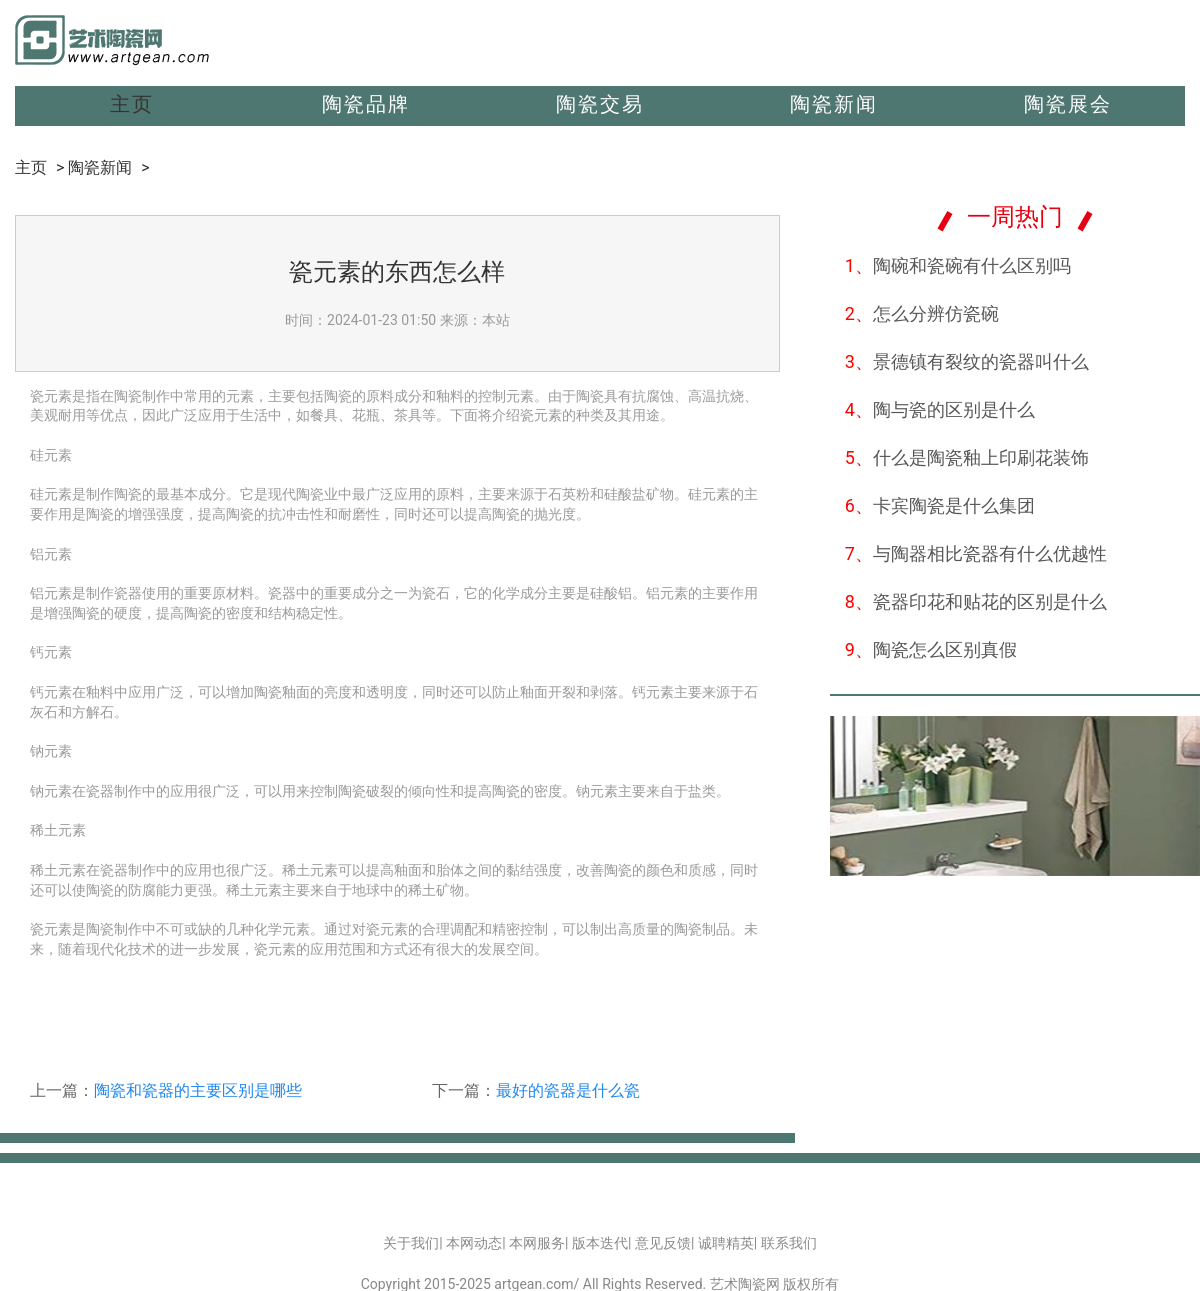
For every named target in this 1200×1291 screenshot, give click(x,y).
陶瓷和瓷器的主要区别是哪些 (198, 1090)
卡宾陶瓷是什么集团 (940, 505)
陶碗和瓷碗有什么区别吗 (958, 265)
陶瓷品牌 (366, 104)
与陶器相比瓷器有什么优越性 (976, 553)
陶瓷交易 (600, 104)
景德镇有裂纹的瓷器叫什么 (967, 361)
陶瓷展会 (1068, 104)
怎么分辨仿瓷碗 (922, 313)
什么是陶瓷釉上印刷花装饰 (967, 457)
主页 (132, 104)
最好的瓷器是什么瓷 (568, 1090)
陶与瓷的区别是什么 (940, 409)
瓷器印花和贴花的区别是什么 (976, 601)
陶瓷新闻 (834, 104)
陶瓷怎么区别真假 (931, 649)
